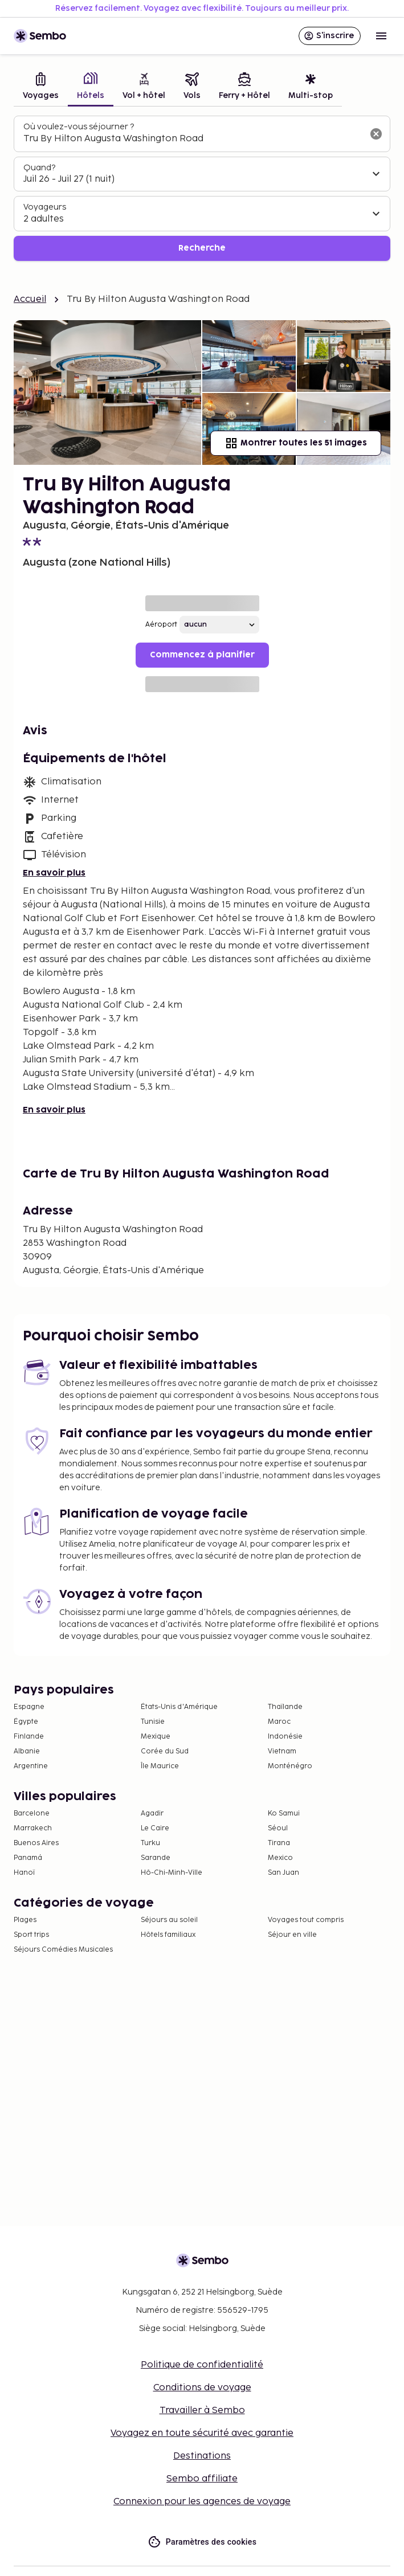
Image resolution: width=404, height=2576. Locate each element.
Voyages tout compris (306, 1920)
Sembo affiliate (202, 2478)
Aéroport (161, 624)
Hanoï (24, 1872)
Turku (150, 1843)
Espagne (29, 1707)
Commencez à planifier (202, 655)
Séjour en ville (292, 1935)
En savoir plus (54, 873)
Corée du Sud (165, 1751)
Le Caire (155, 1828)
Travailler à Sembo (202, 2410)
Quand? (39, 168)
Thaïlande (285, 1707)
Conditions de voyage (202, 2387)
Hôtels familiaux (168, 1935)
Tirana (279, 1843)
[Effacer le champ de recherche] (376, 134)
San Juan (283, 1872)
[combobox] (192, 139)
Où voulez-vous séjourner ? (78, 127)
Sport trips (31, 1935)
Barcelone (32, 1813)
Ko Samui (284, 1813)
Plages (25, 1920)
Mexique (155, 1736)
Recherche (202, 248)
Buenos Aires (36, 1843)
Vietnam (282, 1751)
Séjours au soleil (169, 1920)
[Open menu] (381, 36)
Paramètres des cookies (202, 2542)
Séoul (278, 1828)
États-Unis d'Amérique (179, 1707)
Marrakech (33, 1828)
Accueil (30, 299)
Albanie (27, 1751)
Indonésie (285, 1736)
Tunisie (153, 1722)
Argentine (31, 1766)
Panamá (28, 1858)
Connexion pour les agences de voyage (202, 2501)
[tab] (41, 87)
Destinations (202, 2456)
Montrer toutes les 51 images (296, 443)
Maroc (279, 1722)
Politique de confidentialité (202, 2365)
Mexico (280, 1858)
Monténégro (290, 1766)
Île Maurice (160, 1766)
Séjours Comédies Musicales (63, 1949)
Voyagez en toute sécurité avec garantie (202, 2433)
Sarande (155, 1858)
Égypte (26, 1722)
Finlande (29, 1736)
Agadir (152, 1813)
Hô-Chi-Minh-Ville (171, 1872)
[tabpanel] (202, 188)
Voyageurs (44, 207)
